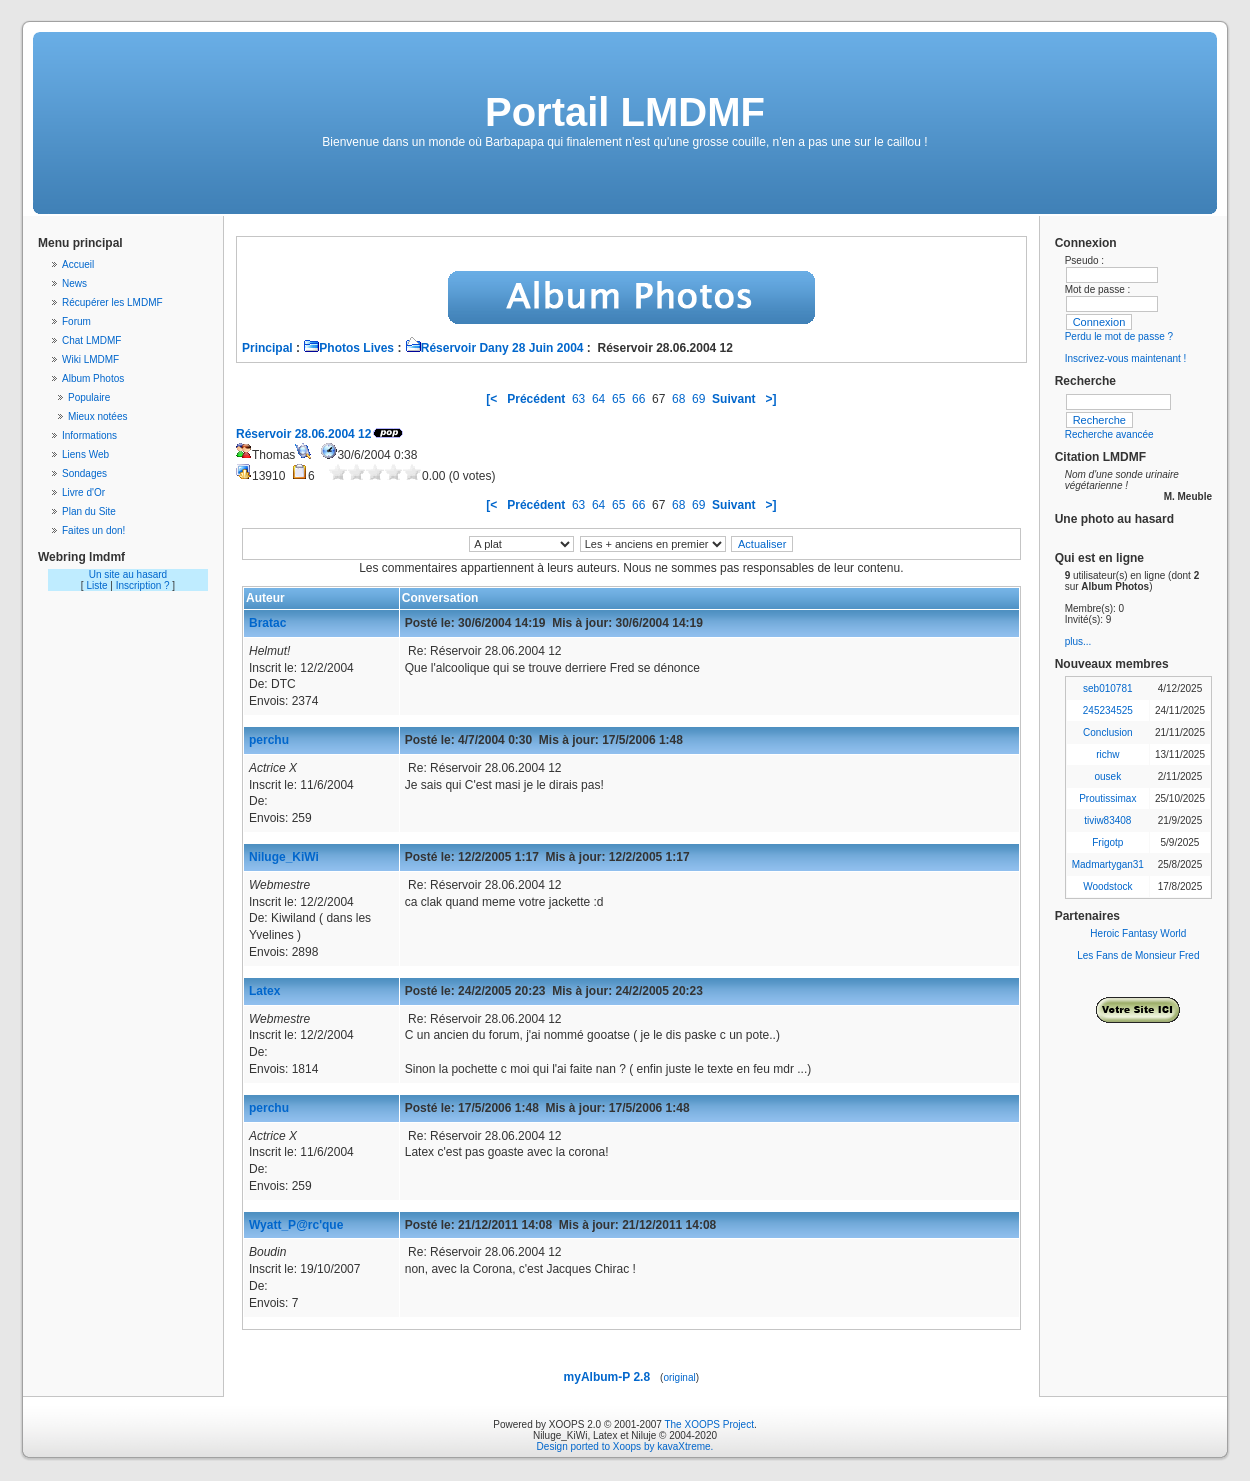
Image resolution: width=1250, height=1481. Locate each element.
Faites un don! (93, 530)
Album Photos (93, 378)
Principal (267, 348)
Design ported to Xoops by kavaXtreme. (625, 1446)
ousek (1107, 776)
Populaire (89, 397)
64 (598, 399)
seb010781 (1108, 688)
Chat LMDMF (91, 340)
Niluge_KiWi (284, 857)
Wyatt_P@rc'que (296, 1225)
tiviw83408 (1107, 820)
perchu (269, 740)
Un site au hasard (128, 574)
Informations (89, 435)
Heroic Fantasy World (1138, 933)
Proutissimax (1107, 798)
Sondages (84, 473)
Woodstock (1107, 886)
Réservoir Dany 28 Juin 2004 (494, 348)
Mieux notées (97, 416)
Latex (264, 991)
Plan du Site (89, 511)
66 (638, 399)
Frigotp (1107, 842)
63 (578, 399)
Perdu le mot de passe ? (1119, 336)
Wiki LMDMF (90, 359)
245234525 (1108, 710)
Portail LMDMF (625, 112)
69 (698, 399)
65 (618, 399)
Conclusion (1107, 732)
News (74, 283)
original (679, 1377)
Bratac (267, 623)
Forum (76, 321)
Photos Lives (348, 348)
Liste (96, 585)
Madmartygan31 (1108, 864)
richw (1107, 754)
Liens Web (85, 454)
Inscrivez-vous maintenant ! (1126, 358)
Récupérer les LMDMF (112, 302)
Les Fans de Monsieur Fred (1138, 955)
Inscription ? (143, 585)
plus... (1078, 641)
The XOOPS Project (708, 1424)
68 (678, 399)
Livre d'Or (83, 492)
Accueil (78, 264)
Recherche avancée (1109, 434)
